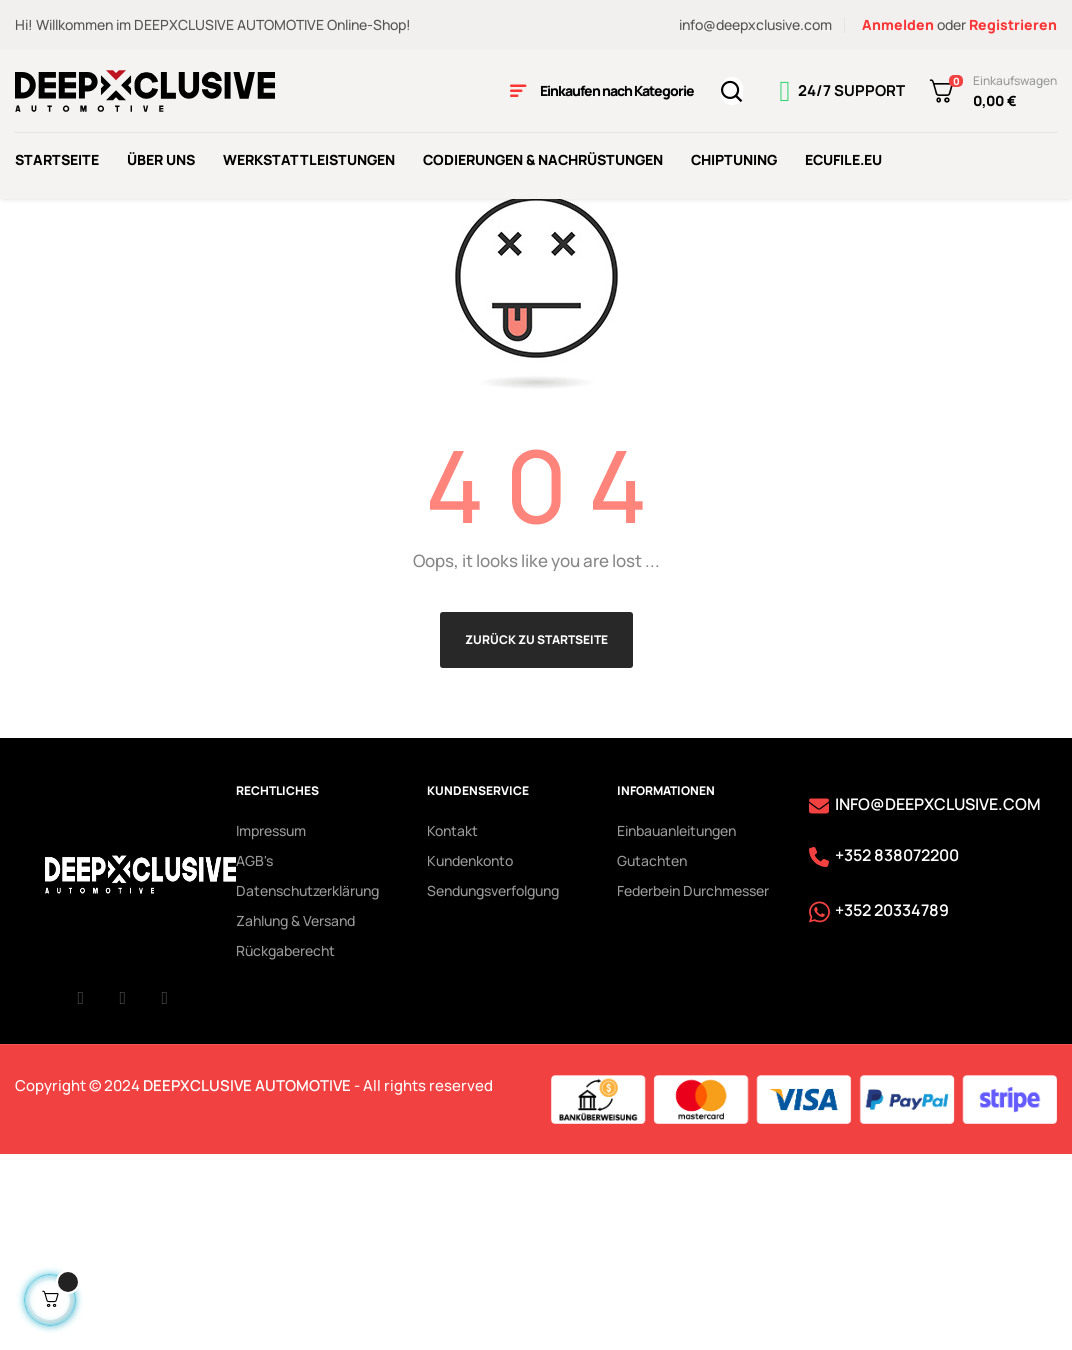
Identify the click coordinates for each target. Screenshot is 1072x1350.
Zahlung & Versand (295, 1116)
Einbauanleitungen (676, 1026)
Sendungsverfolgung (493, 1086)
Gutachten (652, 1056)
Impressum (271, 1026)
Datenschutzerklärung (307, 1086)
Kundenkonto (470, 1056)
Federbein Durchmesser (693, 1086)
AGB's (254, 1056)
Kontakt (452, 1026)
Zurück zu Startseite (536, 835)
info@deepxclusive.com (755, 24)
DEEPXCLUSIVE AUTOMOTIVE (247, 1281)
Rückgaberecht (285, 1146)
